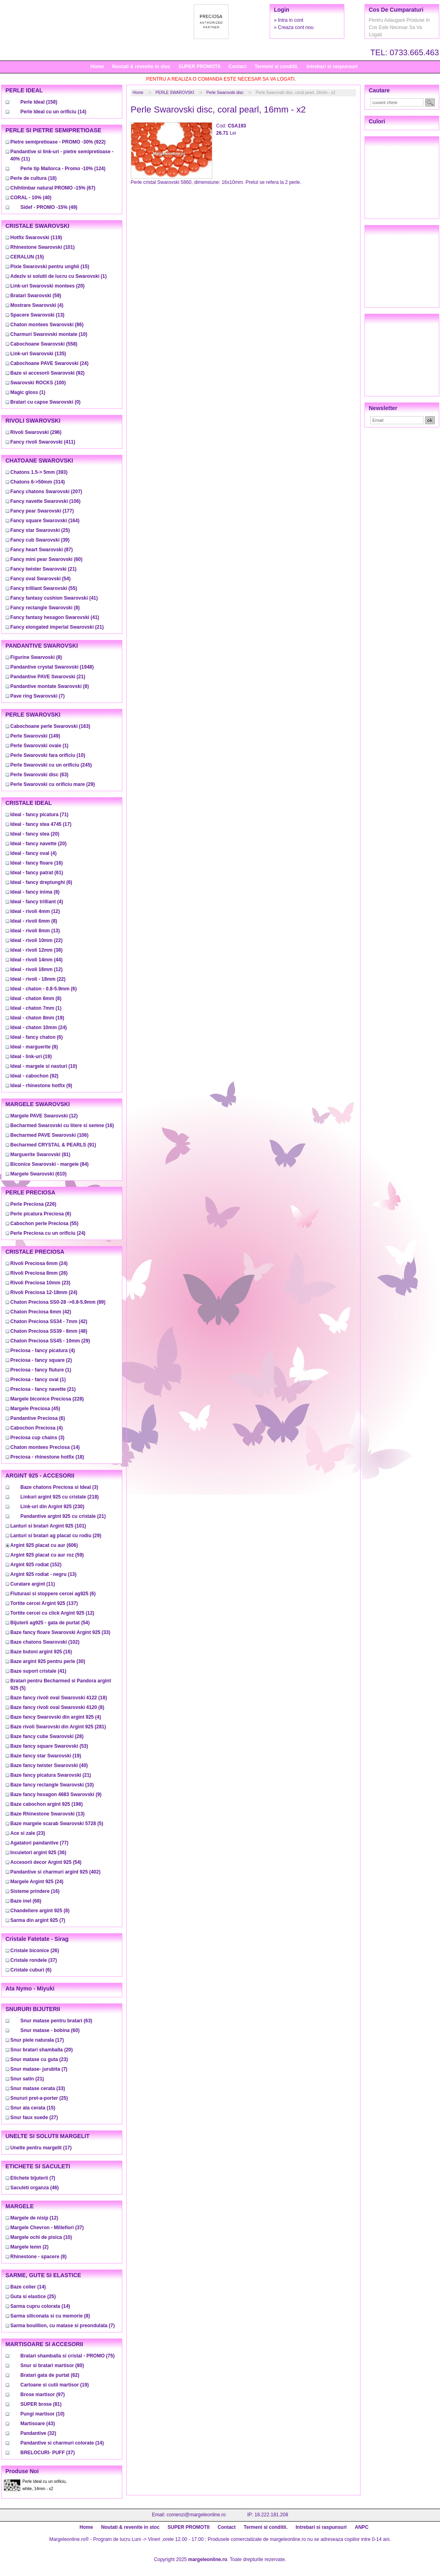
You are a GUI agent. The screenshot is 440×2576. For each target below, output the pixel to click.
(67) (53, 188)
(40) (31, 197)
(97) (43, 2394)
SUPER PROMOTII (199, 66)
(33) (60, 1632)
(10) (49, 334)
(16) (36, 863)
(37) (33, 1960)
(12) (35, 911)
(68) (26, 1901)
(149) (35, 736)
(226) (33, 1204)
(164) (45, 520)
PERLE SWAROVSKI (174, 92)
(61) (36, 872)
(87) (41, 549)
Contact (237, 66)
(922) (58, 142)
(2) (41, 1360)
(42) (40, 1312)
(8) (45, 608)
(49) (49, 207)
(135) (38, 353)
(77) (39, 1843)
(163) (50, 726)
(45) (35, 1408)
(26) (39, 1273)
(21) (43, 569)
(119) (36, 237)
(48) (49, 1331)
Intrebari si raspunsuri (332, 66)
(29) (52, 784)
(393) (39, 472)
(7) (37, 696)
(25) (40, 530)
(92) (47, 373)
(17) (40, 824)
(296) (36, 432)
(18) (33, 178)
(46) (34, 2187)
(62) (50, 2375)
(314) (37, 482)
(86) (47, 324)
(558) (44, 344)
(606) (44, 1545)
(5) (56, 1823)
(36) (38, 1852)
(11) (32, 1584)
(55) (43, 588)
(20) (47, 286)
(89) (58, 1302)
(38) (36, 950)
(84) (49, 1164)
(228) (47, 1399)
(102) (45, 1642)
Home (97, 66)
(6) (41, 882)
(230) (52, 1506)
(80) (52, 2365)
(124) (63, 168)
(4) (36, 305)
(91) (53, 1145)
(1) (58, 276)
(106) (45, 501)
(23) (40, 1283)
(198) (46, 1804)
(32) (39, 2433)
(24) (49, 363)
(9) (41, 1085)
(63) (39, 774)
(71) (39, 814)
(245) (51, 765)
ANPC (362, 2527)
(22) (36, 940)
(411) (42, 442)
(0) (45, 402)
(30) (47, 1661)
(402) (55, 1872)
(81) (40, 1154)
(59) (35, 295)
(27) (34, 2117)
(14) (53, 112)
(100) (38, 383)
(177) (42, 511)
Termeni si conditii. (276, 66)
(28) (47, 1736)
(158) (39, 102)
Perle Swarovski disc (224, 92)
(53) (49, 1746)
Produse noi (22, 2471)
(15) (27, 257)
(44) (36, 960)
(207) (46, 491)
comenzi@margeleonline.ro (196, 2515)
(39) (40, 540)
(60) (46, 559)
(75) (68, 2356)
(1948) (52, 667)
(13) (37, 315)
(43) (38, 2423)
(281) (58, 1727)
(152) (36, 1564)
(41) (54, 598)
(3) (37, 1437)
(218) (60, 1497)
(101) (42, 247)
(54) (40, 578)
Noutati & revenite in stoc (141, 66)
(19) (37, 1018)
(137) (44, 1603)
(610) (38, 1174)
